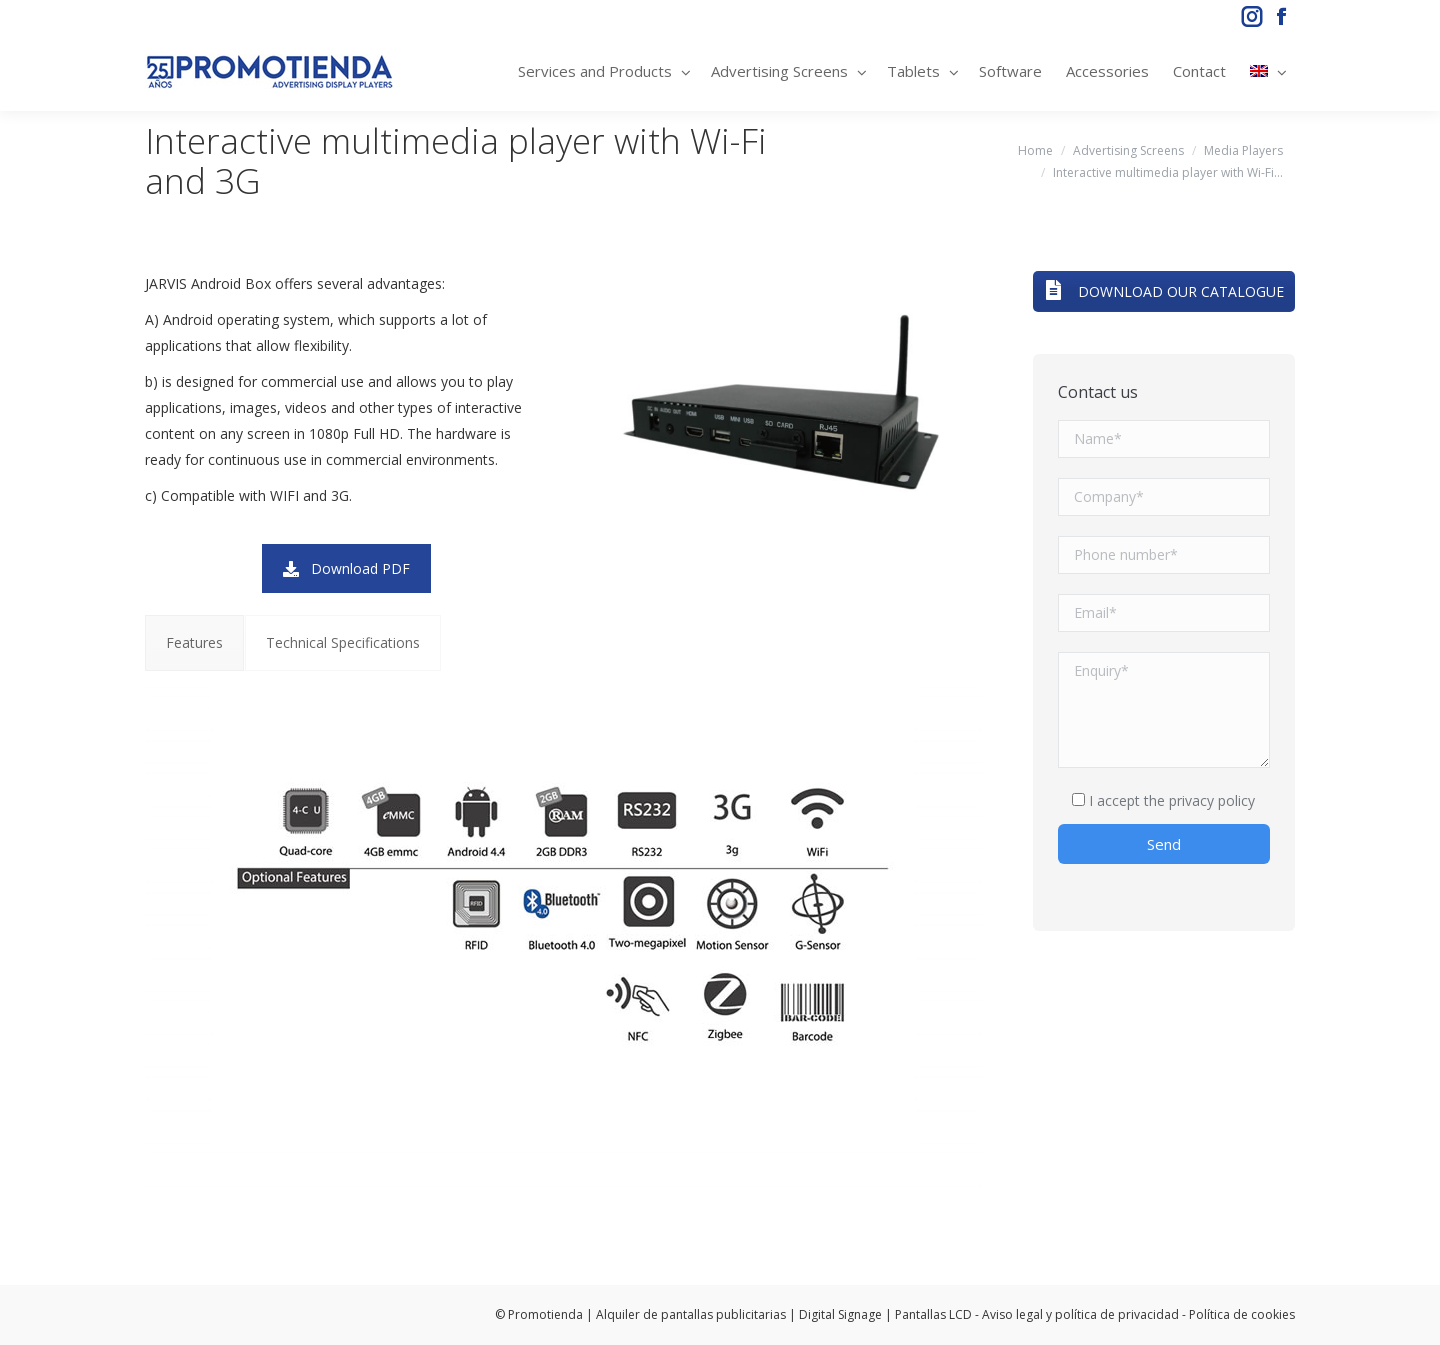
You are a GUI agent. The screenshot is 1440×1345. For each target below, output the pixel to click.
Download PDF (346, 568)
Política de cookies (1242, 1314)
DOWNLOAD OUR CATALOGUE (1164, 291)
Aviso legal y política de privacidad (1080, 1314)
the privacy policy (1199, 800)
